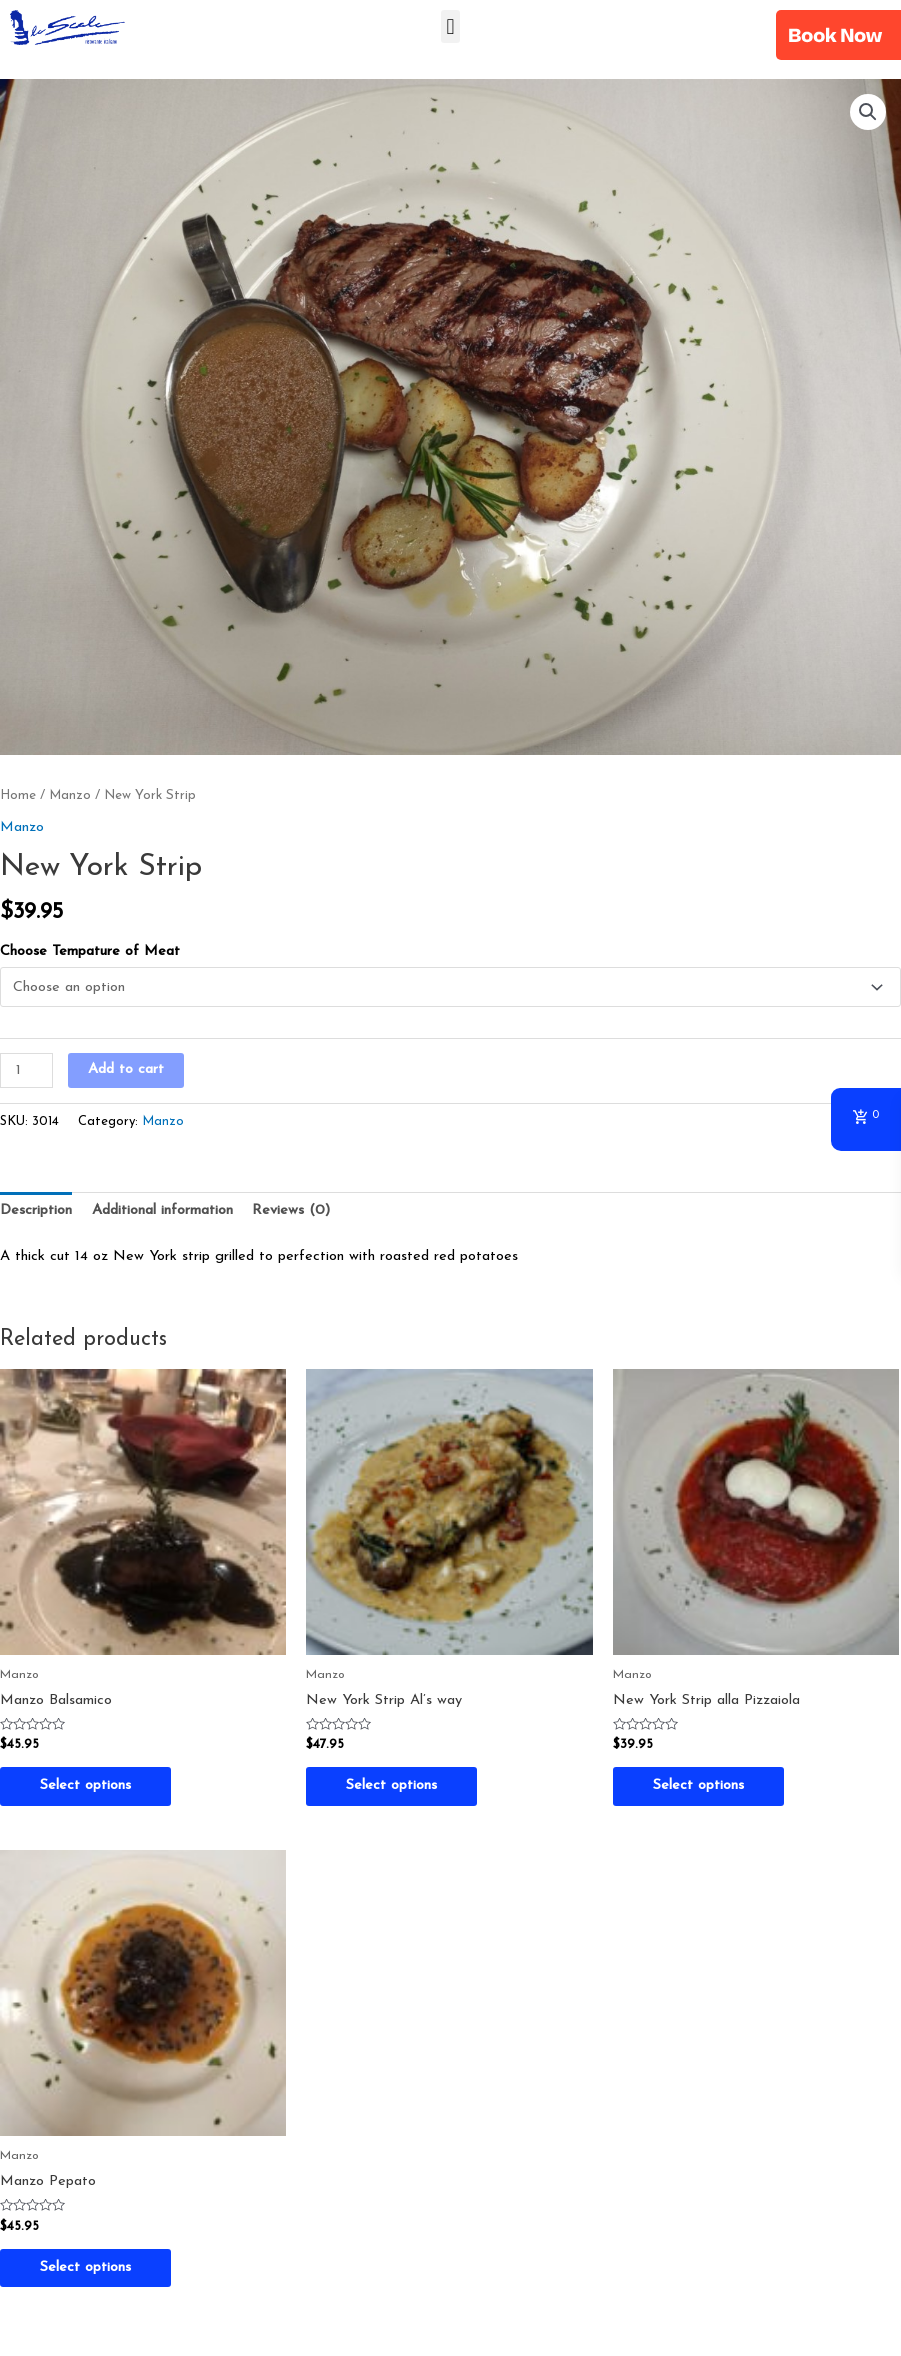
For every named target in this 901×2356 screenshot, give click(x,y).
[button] (450, 26)
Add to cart (126, 1069)
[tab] (36, 1211)
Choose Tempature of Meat (90, 951)
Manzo (70, 795)
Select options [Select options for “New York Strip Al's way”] (391, 1785)
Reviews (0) (291, 1210)
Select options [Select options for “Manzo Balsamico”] (85, 1785)
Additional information (162, 1210)
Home (18, 795)
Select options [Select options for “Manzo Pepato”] (85, 2267)
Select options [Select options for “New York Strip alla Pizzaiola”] (698, 1785)
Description (36, 1210)
